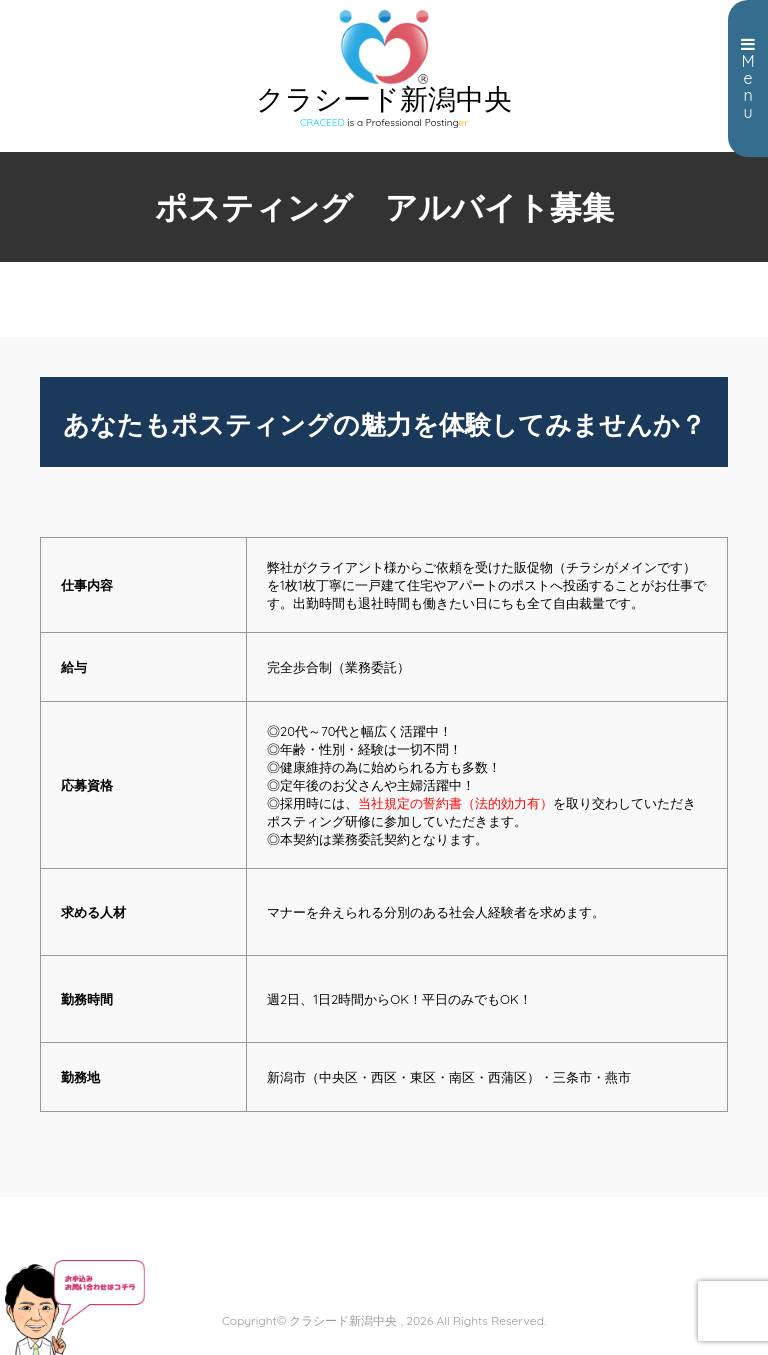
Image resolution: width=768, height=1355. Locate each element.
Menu (748, 79)
